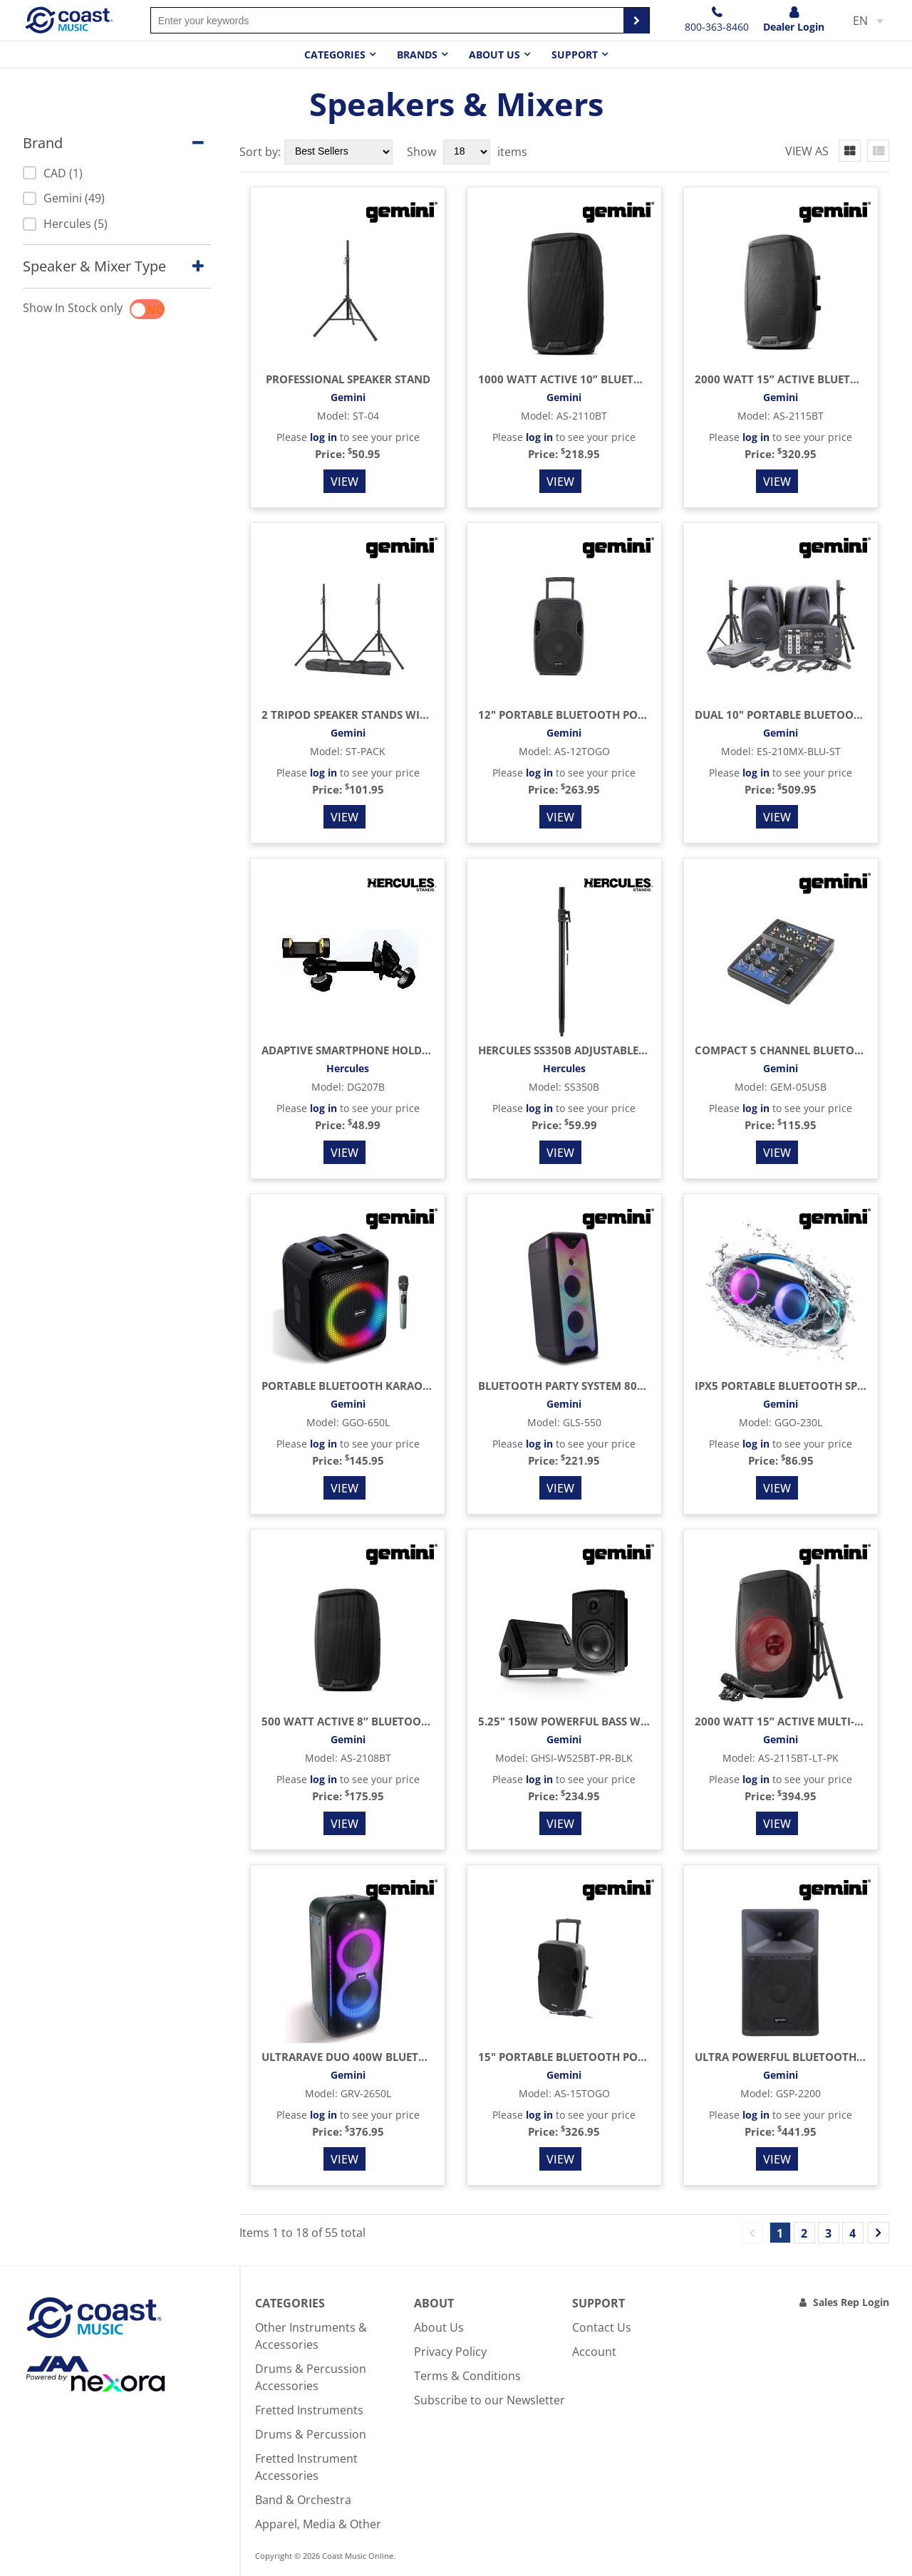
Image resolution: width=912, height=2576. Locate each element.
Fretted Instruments (309, 2410)
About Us (439, 2327)
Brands (417, 54)
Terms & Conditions (467, 2376)
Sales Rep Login (851, 2302)
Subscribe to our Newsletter (489, 2400)
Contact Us (601, 2327)
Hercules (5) (65, 224)
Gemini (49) (64, 198)
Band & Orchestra (303, 2500)
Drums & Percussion (310, 2434)
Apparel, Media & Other (318, 2524)
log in (323, 437)
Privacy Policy (450, 2351)
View (344, 481)
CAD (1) (53, 173)
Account (594, 2351)
